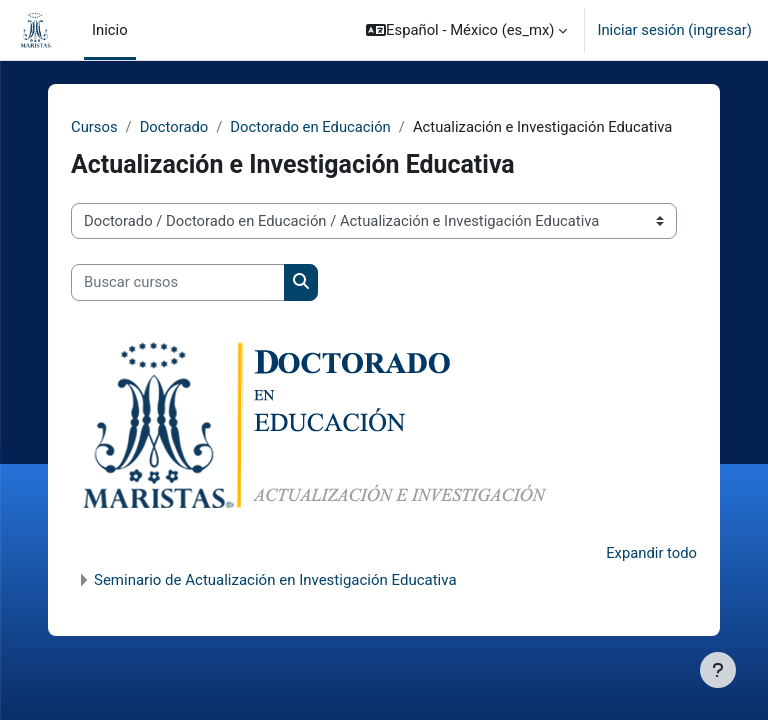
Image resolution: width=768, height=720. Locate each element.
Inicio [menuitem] (110, 30)
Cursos (94, 127)
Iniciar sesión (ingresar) (674, 30)
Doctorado (174, 127)
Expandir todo (651, 553)
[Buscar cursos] (178, 282)
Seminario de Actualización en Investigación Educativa (275, 580)
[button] (466, 30)
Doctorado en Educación (310, 127)
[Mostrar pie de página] (718, 670)
